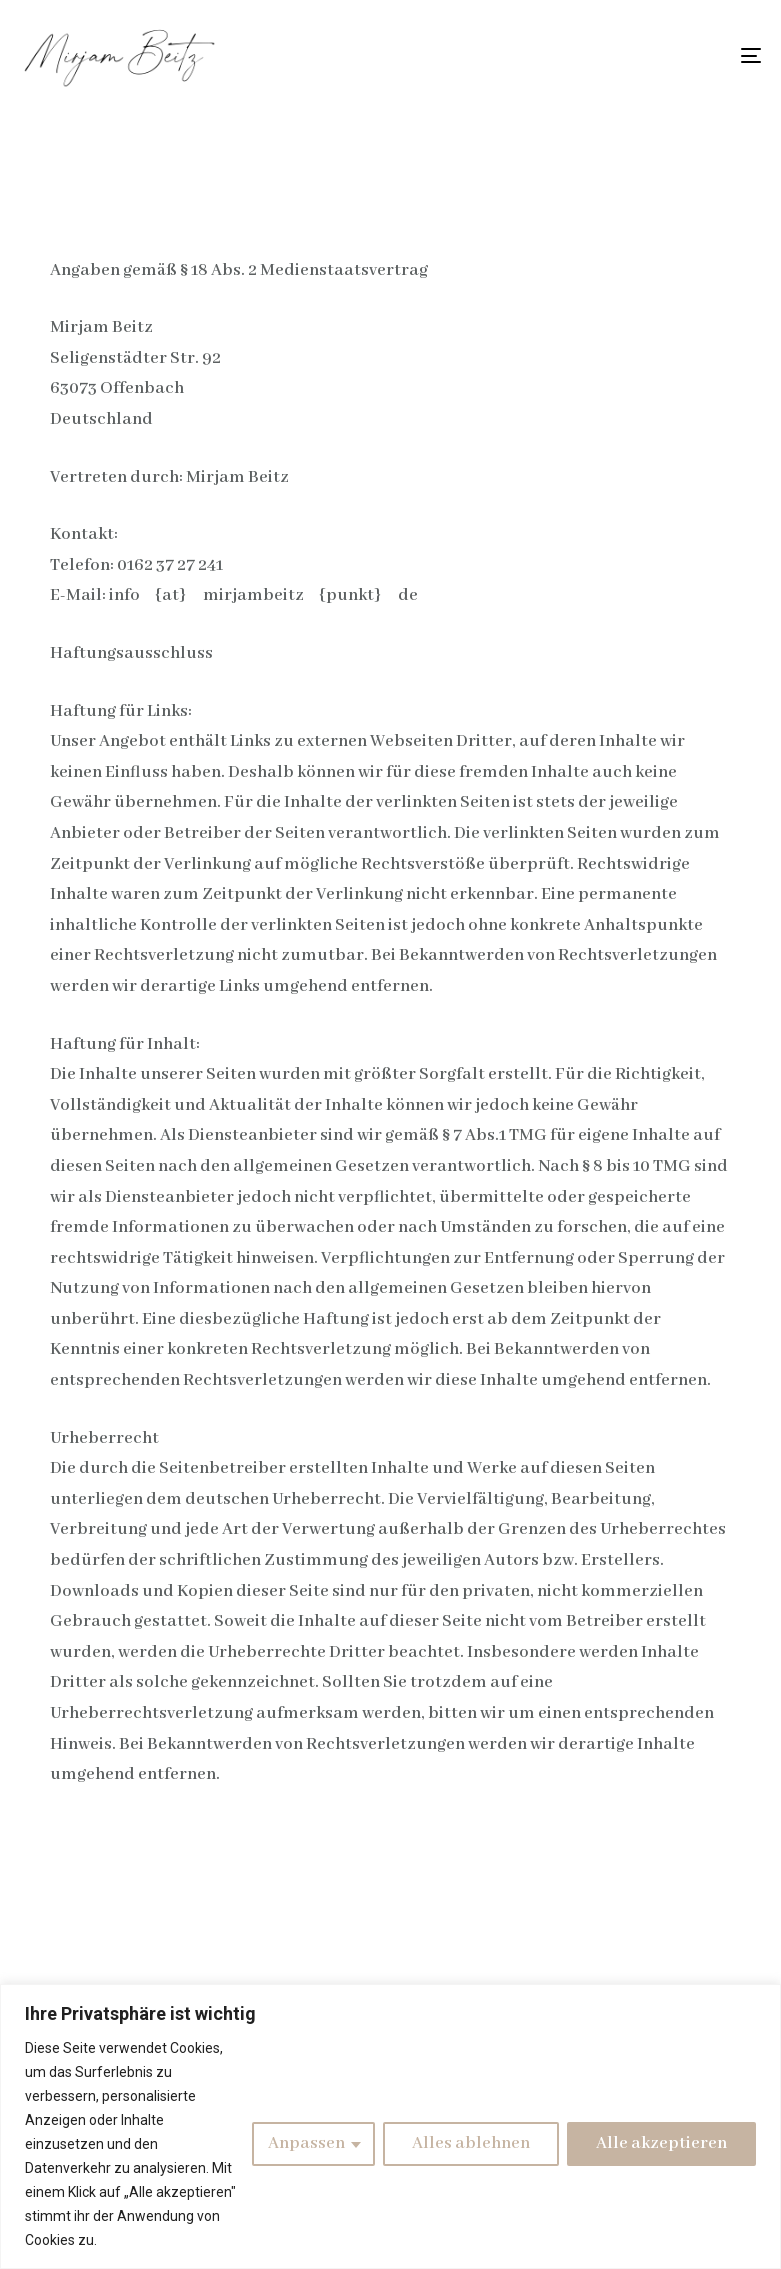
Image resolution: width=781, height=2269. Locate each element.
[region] (390, 2126)
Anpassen (306, 2143)
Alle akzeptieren (661, 2143)
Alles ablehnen (471, 2143)
